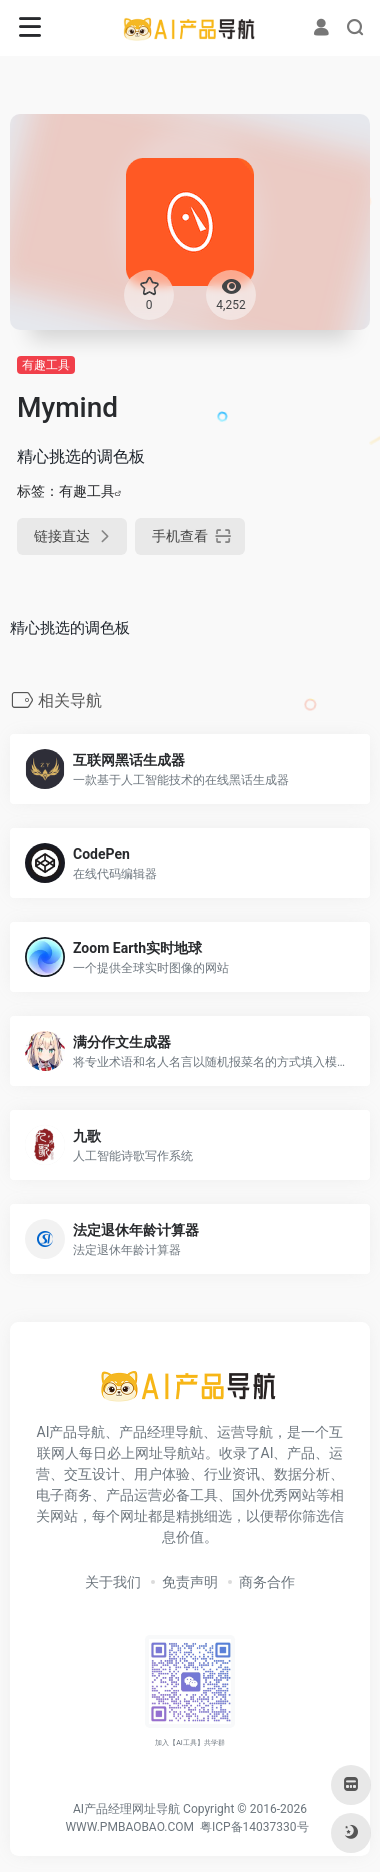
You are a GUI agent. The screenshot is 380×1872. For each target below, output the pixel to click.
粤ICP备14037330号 (254, 1827)
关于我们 (113, 1582)
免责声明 (190, 1582)
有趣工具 (46, 365)
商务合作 (267, 1582)
